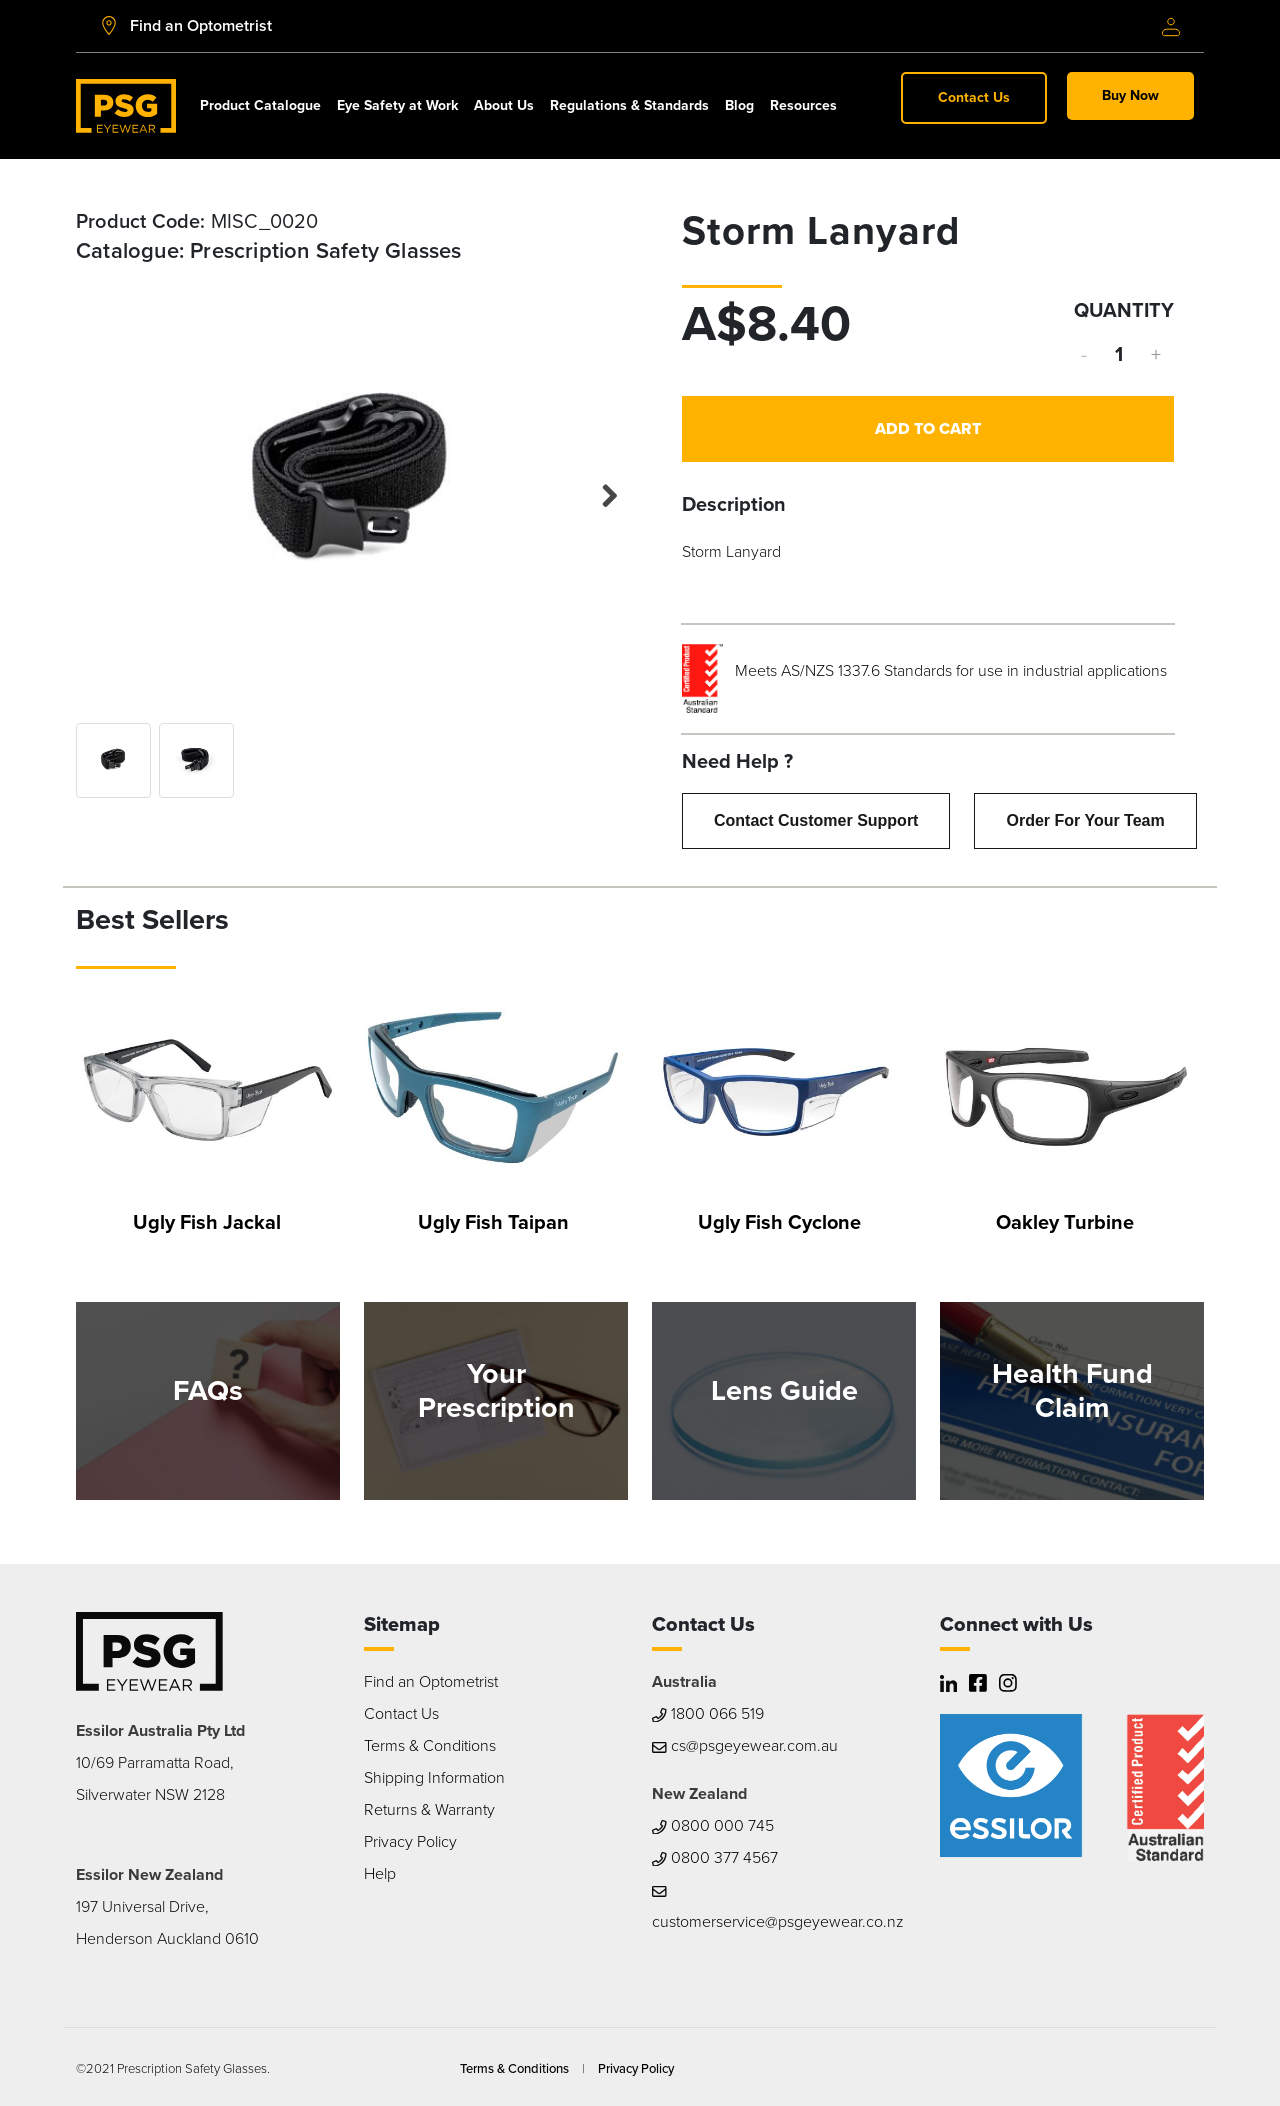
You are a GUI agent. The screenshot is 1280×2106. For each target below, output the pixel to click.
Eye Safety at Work (397, 105)
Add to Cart (928, 428)
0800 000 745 (713, 1825)
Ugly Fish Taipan (493, 1222)
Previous (106, 486)
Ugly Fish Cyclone (779, 1222)
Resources (803, 105)
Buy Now (1130, 95)
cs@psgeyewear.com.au (745, 1745)
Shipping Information (434, 1777)
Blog (739, 105)
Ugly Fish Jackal (207, 1222)
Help (380, 1873)
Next (598, 491)
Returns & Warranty (429, 1809)
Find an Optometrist (431, 1681)
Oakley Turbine (1065, 1222)
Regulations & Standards (629, 105)
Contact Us (974, 97)
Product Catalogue (260, 105)
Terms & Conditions (430, 1745)
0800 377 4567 (715, 1857)
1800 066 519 (708, 1713)
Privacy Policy (410, 1841)
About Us (504, 105)
